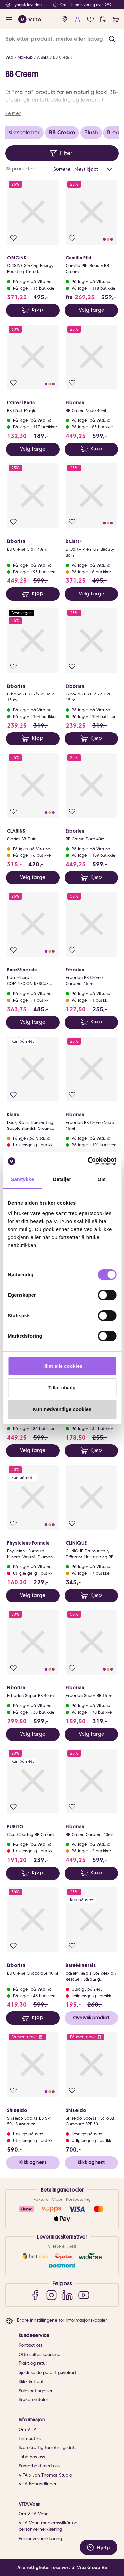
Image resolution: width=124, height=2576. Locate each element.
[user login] (77, 19)
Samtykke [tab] (22, 1179)
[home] (30, 19)
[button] (111, 38)
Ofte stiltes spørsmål (40, 2354)
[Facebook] (35, 2295)
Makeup (25, 57)
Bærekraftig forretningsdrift (47, 2447)
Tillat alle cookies (62, 1366)
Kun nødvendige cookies (62, 1409)
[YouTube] (83, 2295)
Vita (9, 57)
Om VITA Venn (34, 2513)
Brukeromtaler (33, 2399)
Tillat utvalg (62, 1387)
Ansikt (43, 57)
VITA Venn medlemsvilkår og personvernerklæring (48, 2526)
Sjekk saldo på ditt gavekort (47, 2372)
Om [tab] (102, 1179)
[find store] (65, 19)
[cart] (115, 19)
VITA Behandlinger (38, 2483)
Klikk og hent (32, 2162)
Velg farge (91, 310)
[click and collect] (103, 19)
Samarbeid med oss (39, 2465)
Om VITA (28, 2429)
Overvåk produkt (91, 2017)
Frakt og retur (33, 2363)
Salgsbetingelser (36, 2390)
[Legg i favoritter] (13, 238)
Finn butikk (30, 2438)
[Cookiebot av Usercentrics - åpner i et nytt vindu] (88, 1161)
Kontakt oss (31, 2345)
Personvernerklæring (40, 2538)
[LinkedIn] (67, 2295)
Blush (91, 132)
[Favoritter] (90, 19)
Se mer (13, 113)
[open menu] (9, 19)
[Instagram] (51, 2295)
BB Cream (62, 57)
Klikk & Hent (31, 2381)
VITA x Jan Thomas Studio (45, 2475)
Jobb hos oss (32, 2456)
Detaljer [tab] (62, 1179)
